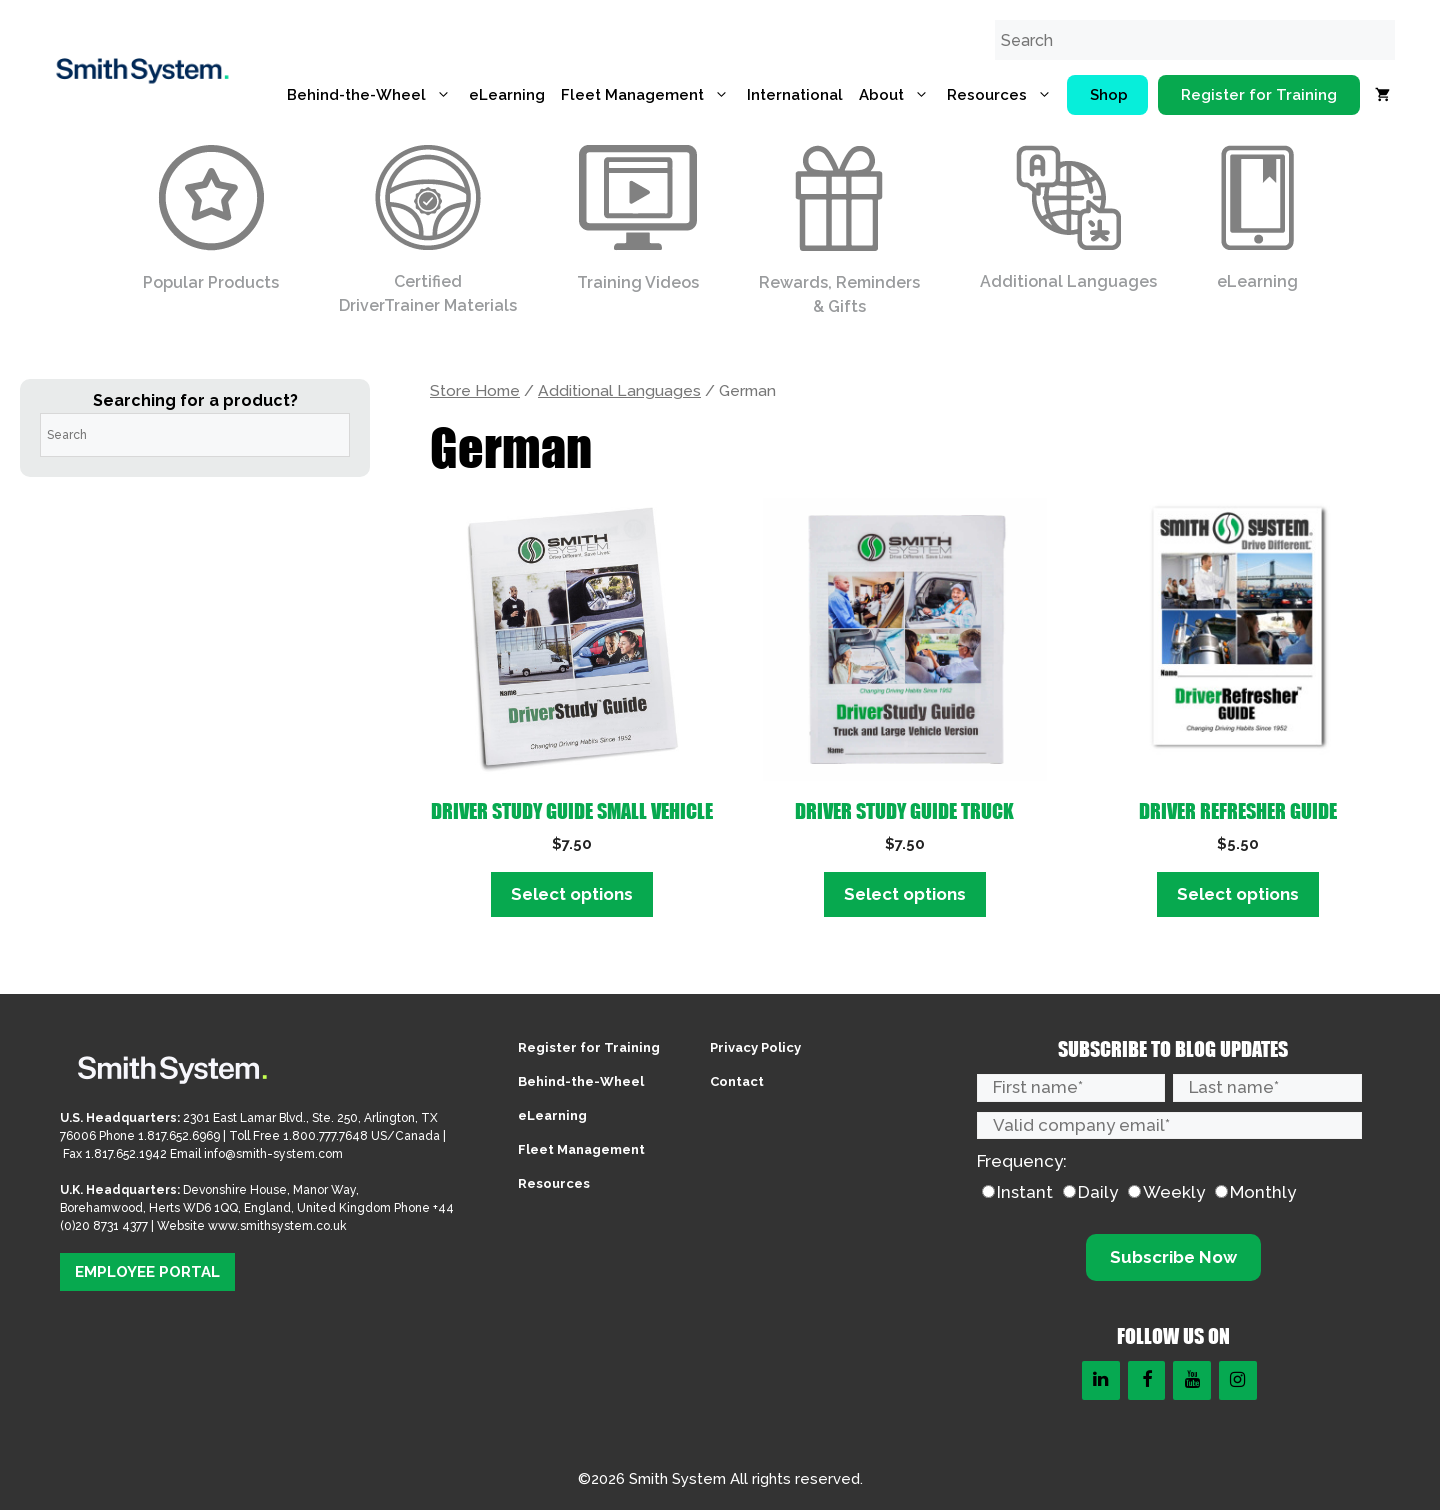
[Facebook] (1147, 1380)
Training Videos (638, 218)
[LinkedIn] (1101, 1380)
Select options (572, 894)
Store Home (475, 390)
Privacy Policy (755, 1047)
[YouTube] (1192, 1380)
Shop (1109, 95)
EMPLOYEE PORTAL (147, 1272)
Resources (1004, 95)
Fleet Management (650, 95)
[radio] (1017, 1193)
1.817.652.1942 (127, 1154)
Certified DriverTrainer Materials (428, 230)
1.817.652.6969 (179, 1136)
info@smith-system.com (273, 1154)
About (899, 95)
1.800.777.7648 (325, 1136)
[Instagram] (1238, 1380)
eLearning (507, 95)
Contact (737, 1081)
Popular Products (211, 218)
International (795, 95)
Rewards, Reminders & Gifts (839, 230)
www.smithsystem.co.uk (277, 1226)
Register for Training (1259, 95)
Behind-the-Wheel (374, 95)
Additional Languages (1068, 218)
